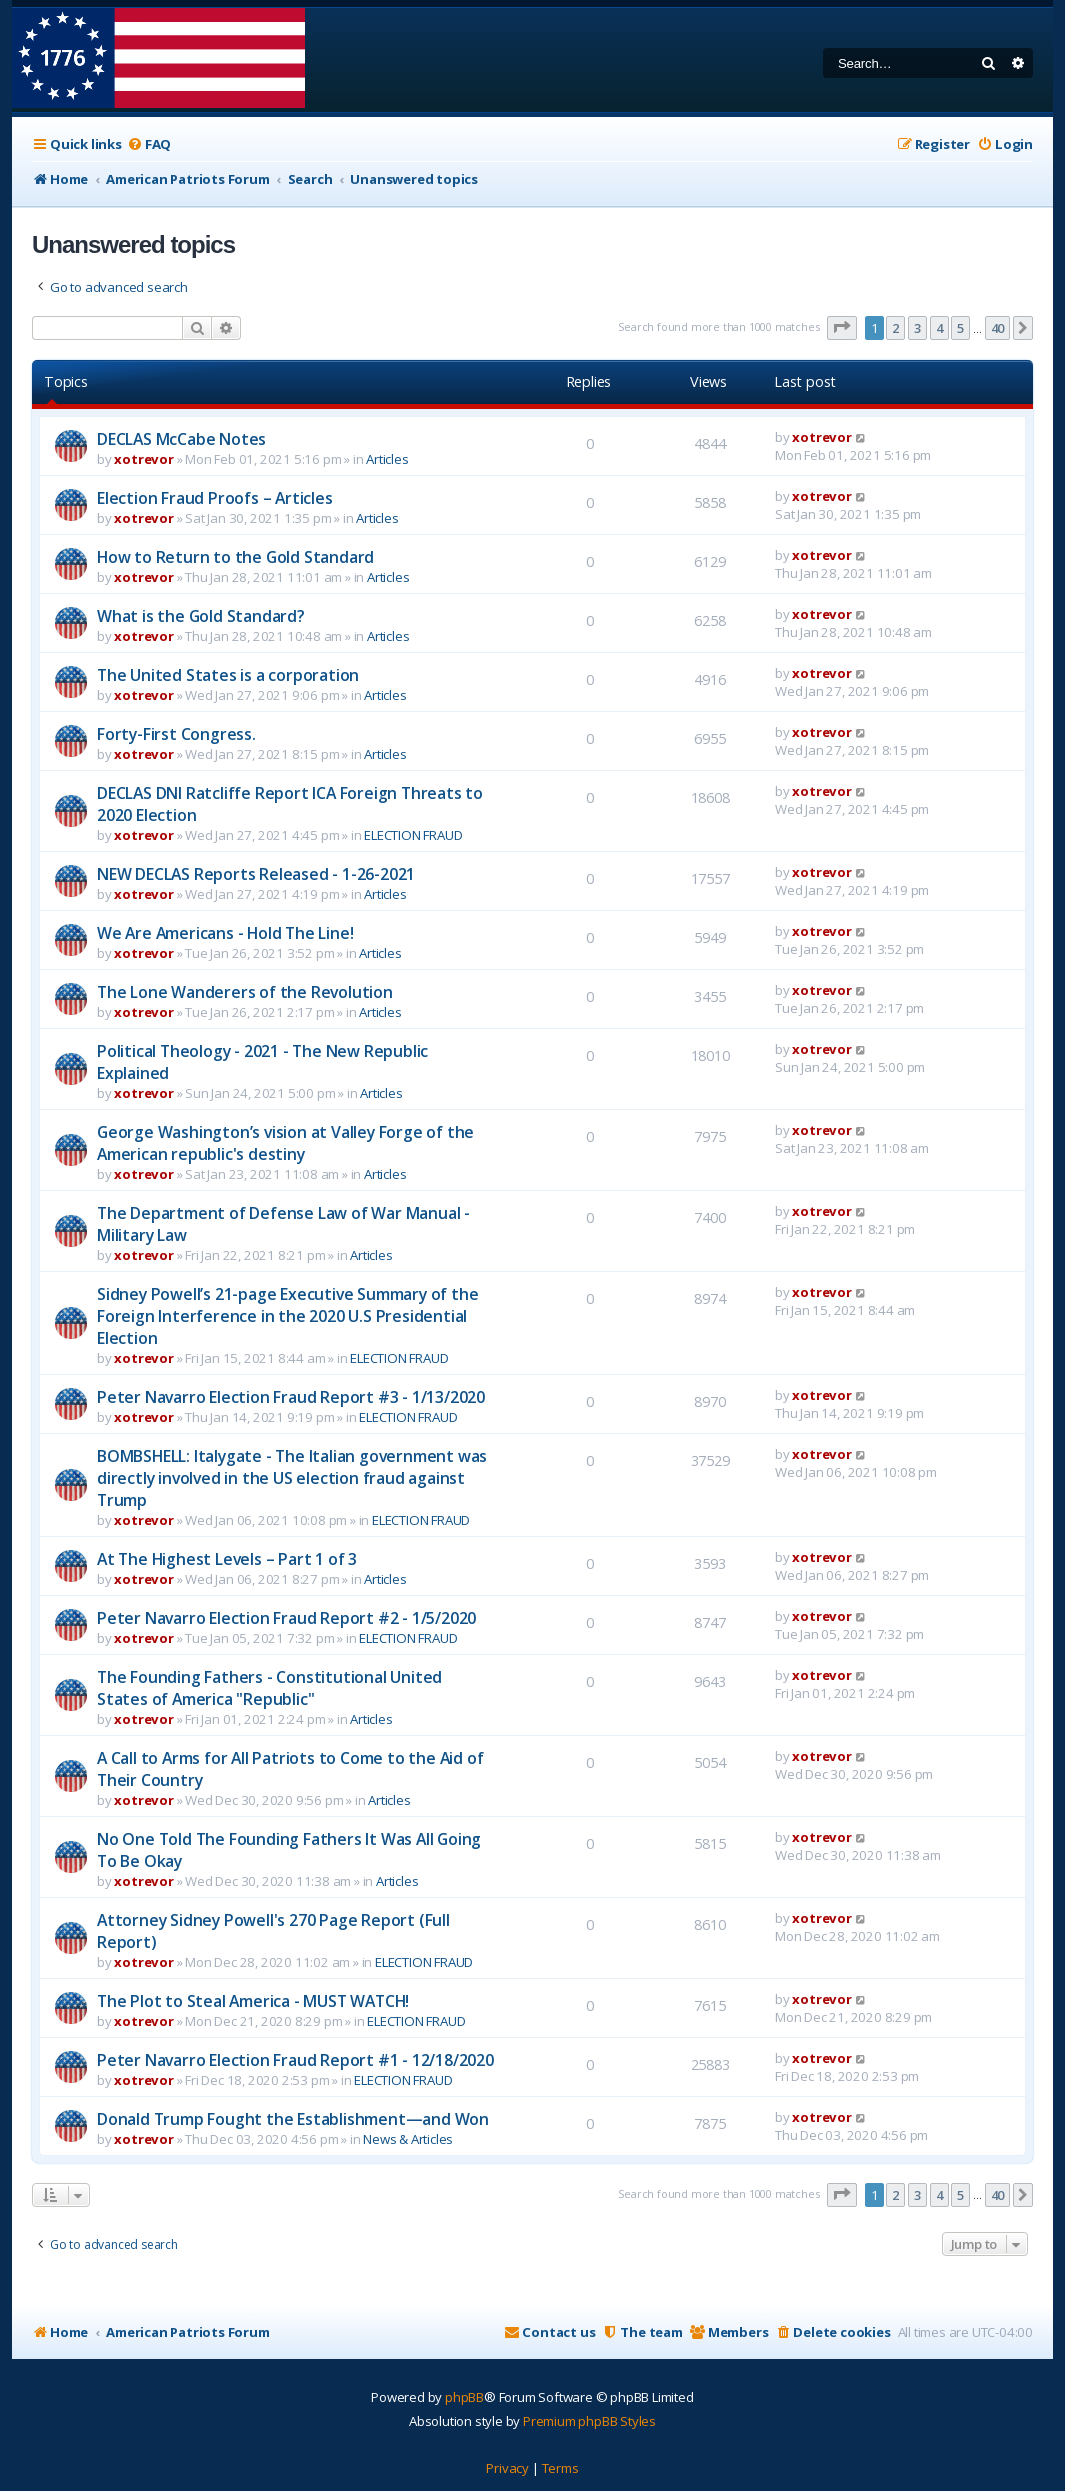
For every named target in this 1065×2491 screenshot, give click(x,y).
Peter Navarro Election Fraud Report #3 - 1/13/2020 (291, 1397)
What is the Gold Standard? (201, 616)
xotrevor (143, 459)
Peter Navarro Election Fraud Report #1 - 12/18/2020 (295, 2060)
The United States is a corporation (228, 675)
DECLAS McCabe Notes (181, 439)
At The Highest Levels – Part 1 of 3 (227, 1559)
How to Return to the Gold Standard (235, 557)
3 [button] (917, 328)
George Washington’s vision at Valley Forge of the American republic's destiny (285, 1143)
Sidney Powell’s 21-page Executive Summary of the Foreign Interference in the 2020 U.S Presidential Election (287, 1316)
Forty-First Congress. (176, 734)
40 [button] (998, 328)
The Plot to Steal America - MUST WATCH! (253, 2001)
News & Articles (408, 2139)
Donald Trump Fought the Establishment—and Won (293, 2119)
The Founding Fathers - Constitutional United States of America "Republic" (269, 1688)
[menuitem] (149, 144)
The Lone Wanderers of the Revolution (245, 992)
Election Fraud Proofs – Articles (215, 498)
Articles (387, 459)
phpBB (464, 2397)
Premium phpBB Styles (589, 2421)
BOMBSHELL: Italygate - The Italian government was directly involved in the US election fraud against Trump (292, 1478)
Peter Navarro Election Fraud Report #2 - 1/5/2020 (286, 1618)
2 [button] (895, 328)
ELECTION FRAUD (413, 835)
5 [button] (960, 328)
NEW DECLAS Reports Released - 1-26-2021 (256, 874)
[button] (842, 328)
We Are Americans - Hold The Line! (225, 933)
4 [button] (939, 328)
